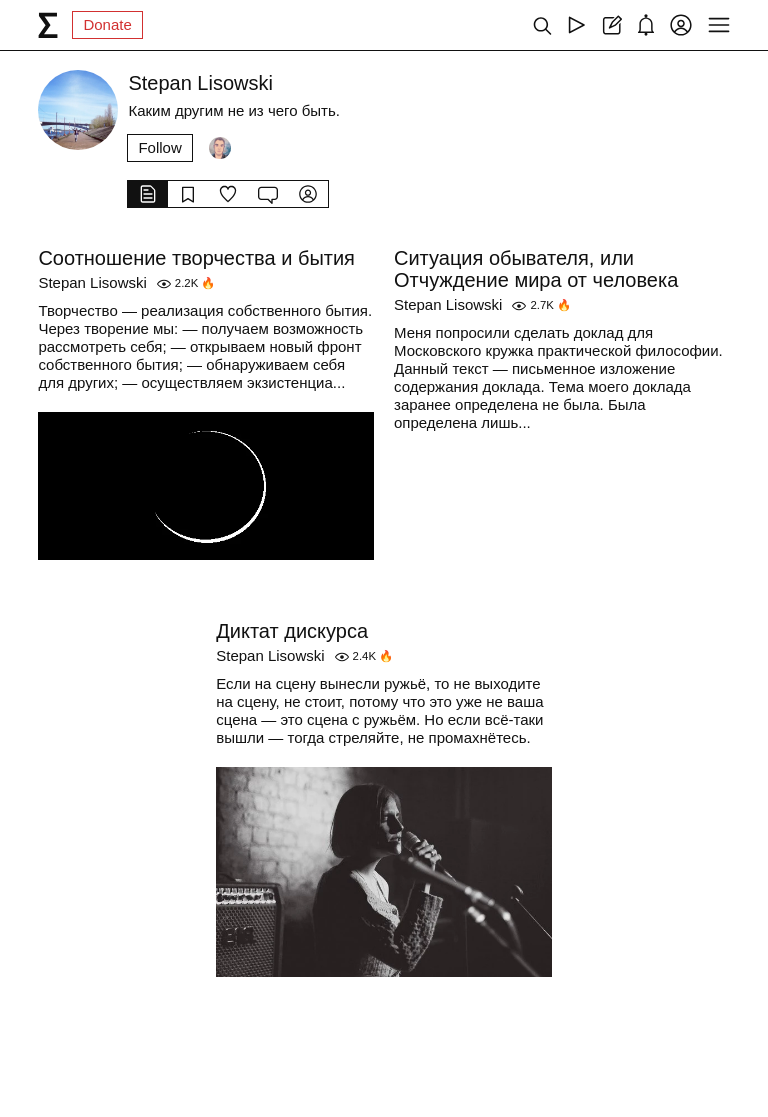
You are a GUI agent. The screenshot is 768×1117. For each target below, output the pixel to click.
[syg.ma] (48, 25)
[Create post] (611, 25)
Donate (107, 24)
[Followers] (220, 148)
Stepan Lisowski (92, 282)
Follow (159, 147)
